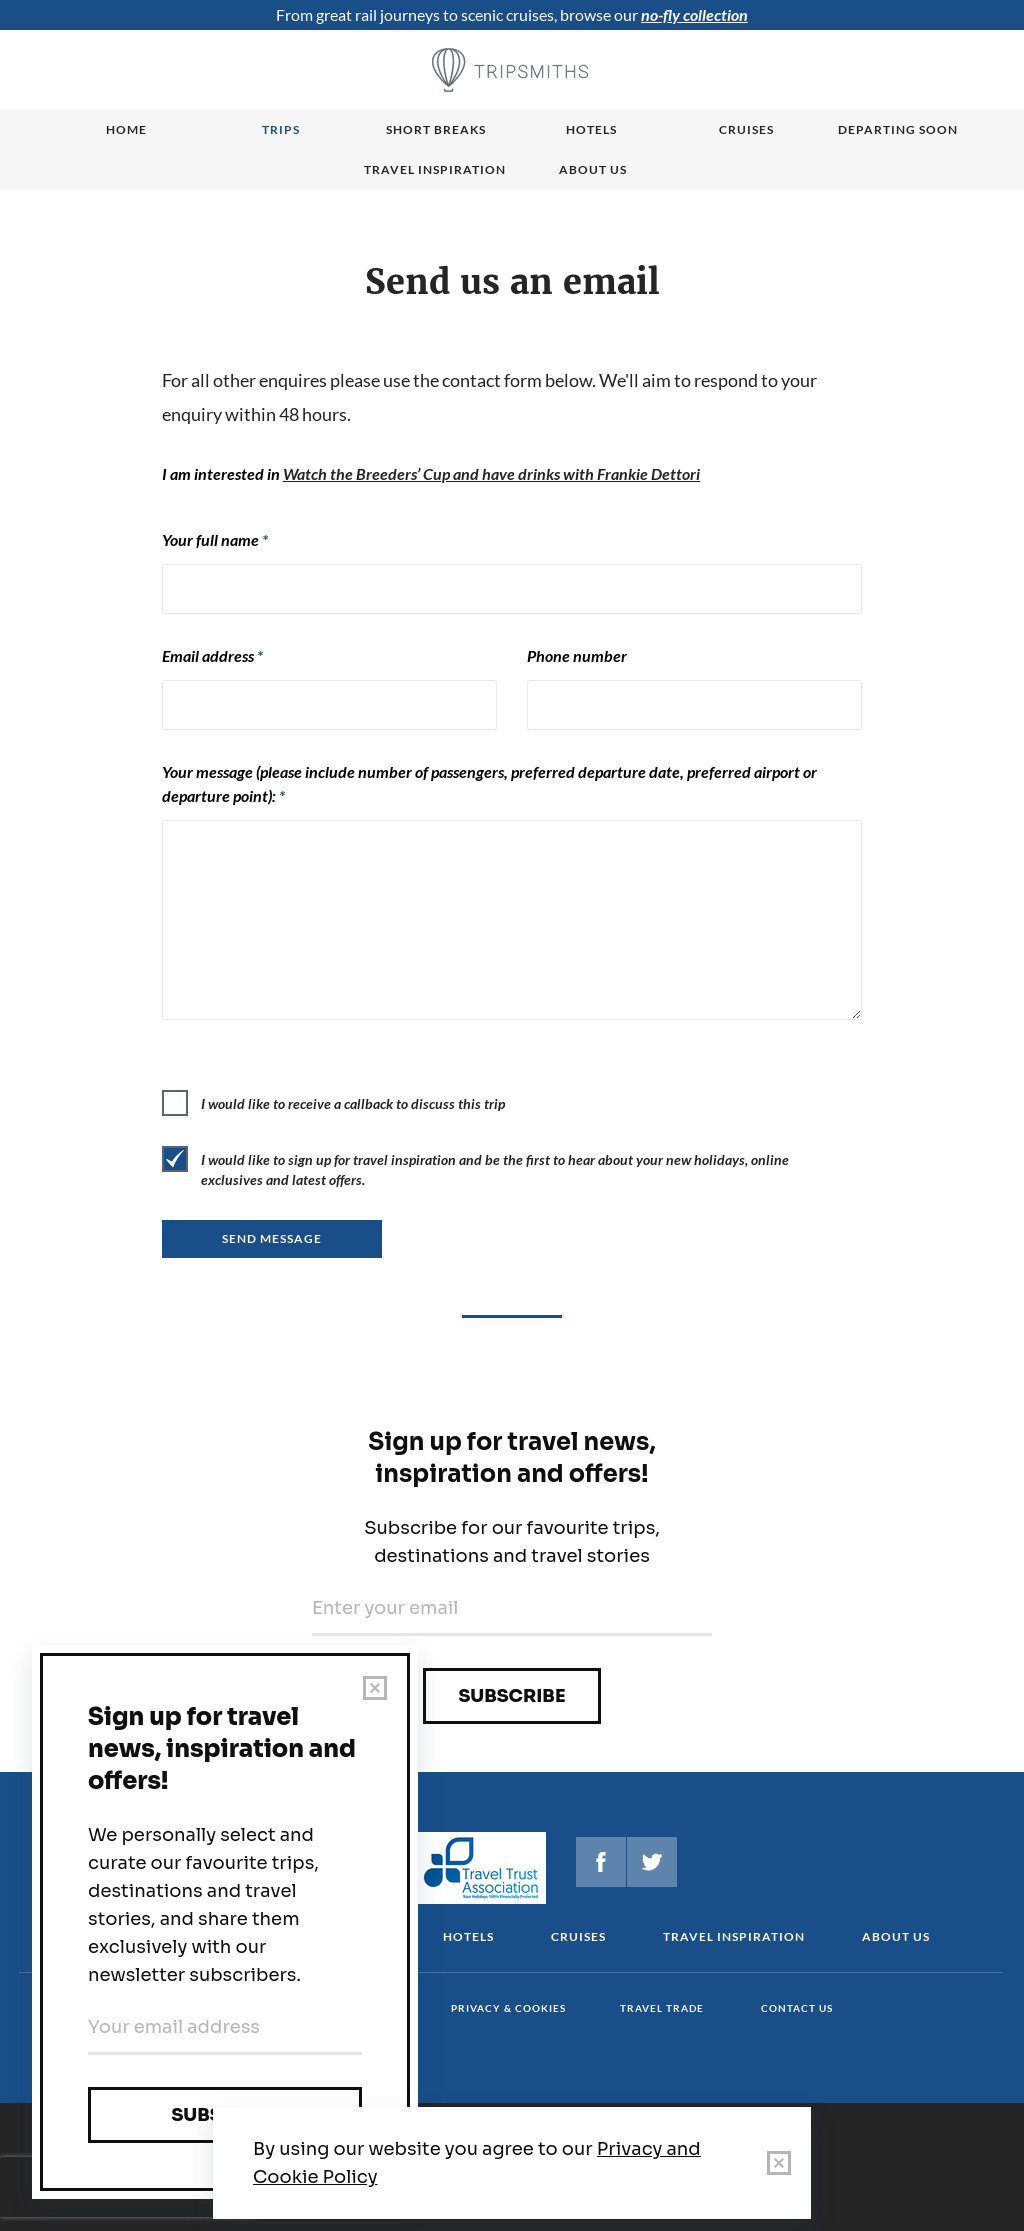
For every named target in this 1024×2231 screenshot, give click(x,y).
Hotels (591, 129)
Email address (212, 655)
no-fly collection (694, 14)
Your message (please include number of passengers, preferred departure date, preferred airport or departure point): (489, 783)
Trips (281, 129)
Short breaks (436, 129)
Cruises (746, 129)
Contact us (797, 2008)
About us (593, 169)
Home (126, 129)
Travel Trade (662, 2008)
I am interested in (431, 473)
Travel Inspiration (435, 169)
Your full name (215, 539)
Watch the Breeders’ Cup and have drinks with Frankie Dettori (491, 473)
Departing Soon (898, 129)
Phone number (577, 655)
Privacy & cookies (508, 2008)
